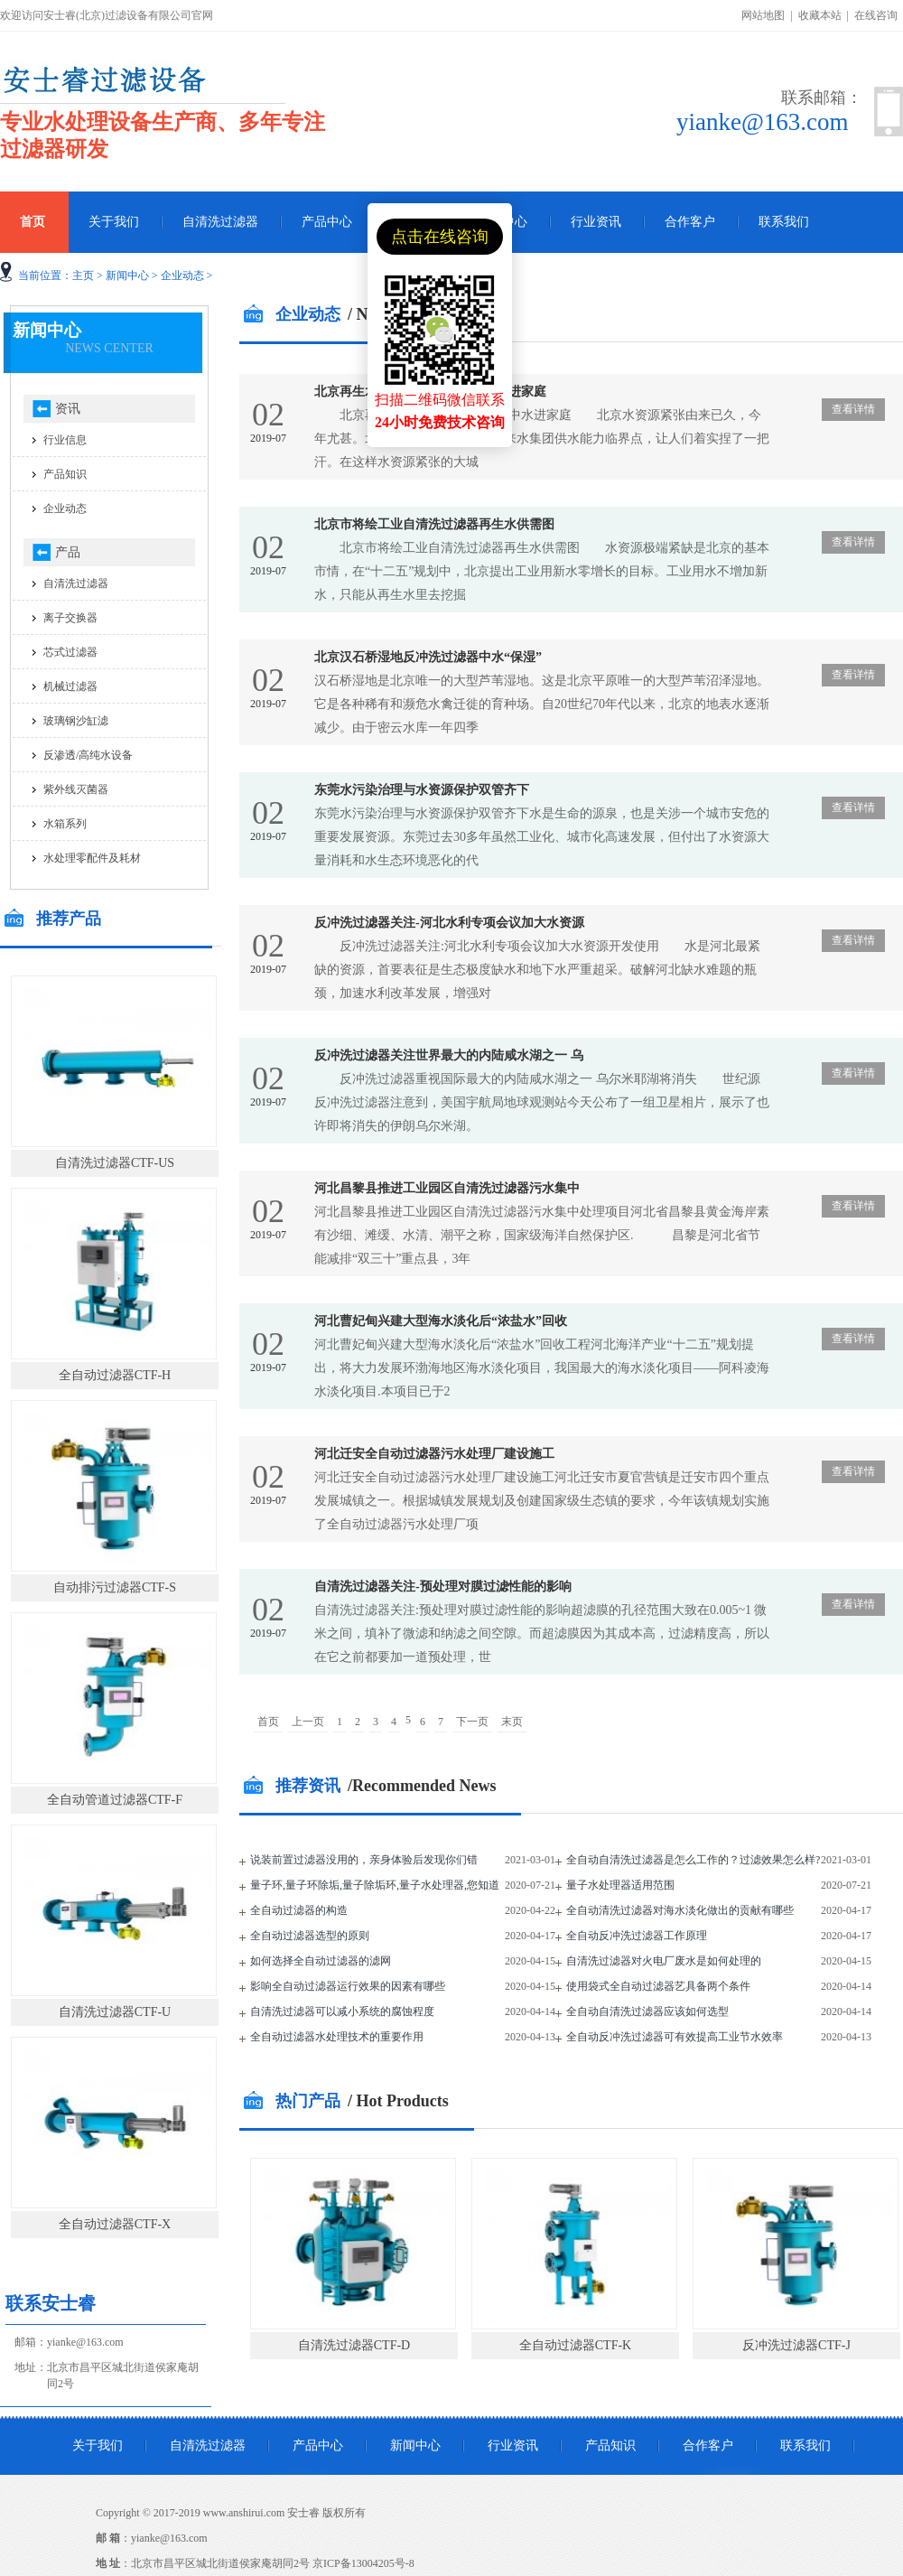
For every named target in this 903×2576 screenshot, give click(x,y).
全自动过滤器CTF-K (575, 2345)
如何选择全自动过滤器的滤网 (320, 1961)
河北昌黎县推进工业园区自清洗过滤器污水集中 (447, 1188)
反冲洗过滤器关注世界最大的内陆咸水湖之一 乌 (448, 1055)
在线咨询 (876, 15)
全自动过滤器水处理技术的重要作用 (337, 2036)
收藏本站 (820, 15)
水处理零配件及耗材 (92, 858)
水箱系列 (65, 823)
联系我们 (784, 222)
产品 (67, 552)
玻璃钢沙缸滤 (75, 720)
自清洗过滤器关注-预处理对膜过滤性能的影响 (443, 1586)
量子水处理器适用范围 (620, 1885)
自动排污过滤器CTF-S (114, 1587)
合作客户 (690, 222)
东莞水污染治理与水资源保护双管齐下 (421, 790)
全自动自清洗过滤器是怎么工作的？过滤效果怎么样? (693, 1859)
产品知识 (65, 474)
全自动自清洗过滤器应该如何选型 (647, 2011)
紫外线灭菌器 (75, 789)
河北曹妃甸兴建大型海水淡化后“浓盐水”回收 (440, 1321)
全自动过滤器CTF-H (115, 1375)
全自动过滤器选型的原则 (309, 1935)
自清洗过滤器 (220, 222)
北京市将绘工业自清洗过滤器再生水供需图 (434, 524)
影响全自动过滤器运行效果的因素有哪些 (347, 1986)
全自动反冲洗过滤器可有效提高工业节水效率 (674, 2036)
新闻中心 (127, 275)
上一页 (308, 1721)
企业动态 (182, 275)
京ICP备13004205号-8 (363, 2563)
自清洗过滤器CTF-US (114, 1163)
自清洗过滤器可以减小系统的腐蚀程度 (342, 2011)
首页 (268, 1721)
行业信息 (65, 440)
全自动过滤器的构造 (299, 1910)
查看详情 (853, 409)
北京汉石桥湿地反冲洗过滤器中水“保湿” (428, 657)
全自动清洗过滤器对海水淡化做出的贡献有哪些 (680, 1910)
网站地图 (763, 15)
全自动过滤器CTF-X (115, 2224)
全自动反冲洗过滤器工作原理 (636, 1935)
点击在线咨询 (440, 237)
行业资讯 (596, 222)
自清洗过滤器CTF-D (354, 2345)
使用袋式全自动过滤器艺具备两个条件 (658, 1986)
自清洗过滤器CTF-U (115, 2012)
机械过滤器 (70, 686)
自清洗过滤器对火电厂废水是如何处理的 (663, 1961)
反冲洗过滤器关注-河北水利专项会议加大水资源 (449, 922)
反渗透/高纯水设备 (88, 755)
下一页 (472, 1721)
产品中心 (327, 222)
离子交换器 (70, 617)
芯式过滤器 (70, 652)
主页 (83, 275)
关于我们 (113, 222)
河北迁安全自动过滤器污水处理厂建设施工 (434, 1454)
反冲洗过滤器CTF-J (796, 2345)
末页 (512, 1721)
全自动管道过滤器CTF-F (114, 1799)
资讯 (67, 408)
